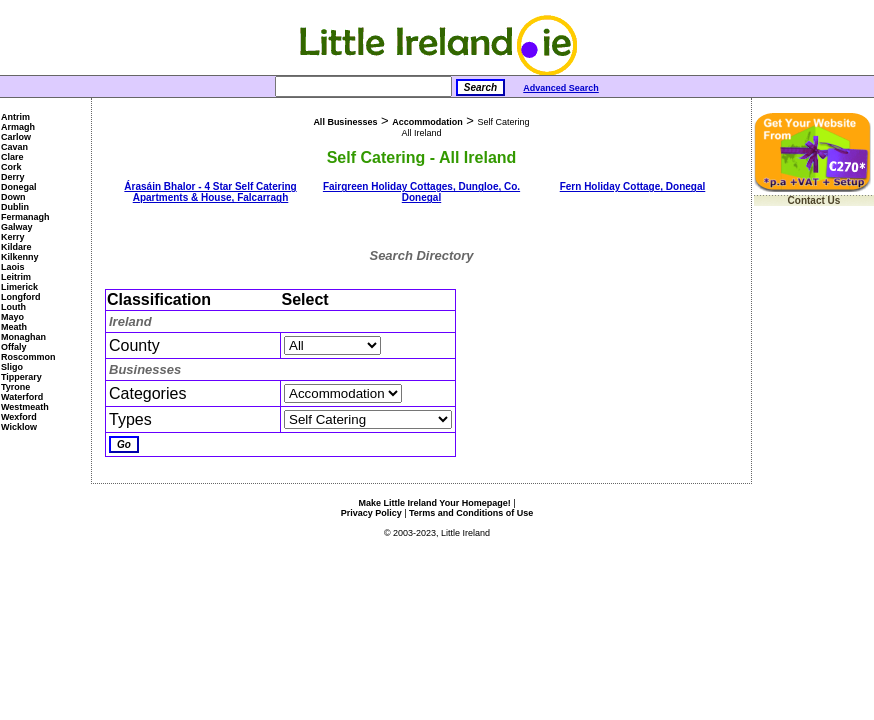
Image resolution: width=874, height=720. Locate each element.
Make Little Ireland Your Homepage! (434, 503)
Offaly (14, 347)
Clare (12, 157)
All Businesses (345, 122)
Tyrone (15, 387)
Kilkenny (20, 257)
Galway (17, 227)
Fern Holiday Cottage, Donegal (633, 186)
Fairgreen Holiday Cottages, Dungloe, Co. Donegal (421, 192)
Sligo (12, 367)
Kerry (13, 237)
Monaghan (23, 337)
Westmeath (25, 407)
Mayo (12, 317)
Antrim (15, 117)
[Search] (363, 86)
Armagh (18, 127)
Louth (13, 307)
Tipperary (21, 377)
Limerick (19, 287)
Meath (14, 327)
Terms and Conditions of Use (471, 513)
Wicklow (19, 427)
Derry (13, 177)
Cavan (14, 147)
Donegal (19, 187)
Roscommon (28, 357)
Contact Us (814, 200)
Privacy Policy (371, 513)
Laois (13, 267)
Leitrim (16, 277)
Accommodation (427, 122)
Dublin (15, 207)
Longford (21, 297)
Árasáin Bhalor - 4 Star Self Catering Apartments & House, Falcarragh (210, 192)
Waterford (22, 397)
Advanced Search (561, 88)
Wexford (19, 417)
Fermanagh (25, 217)
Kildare (16, 247)
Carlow (16, 137)
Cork (11, 167)
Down (13, 197)
